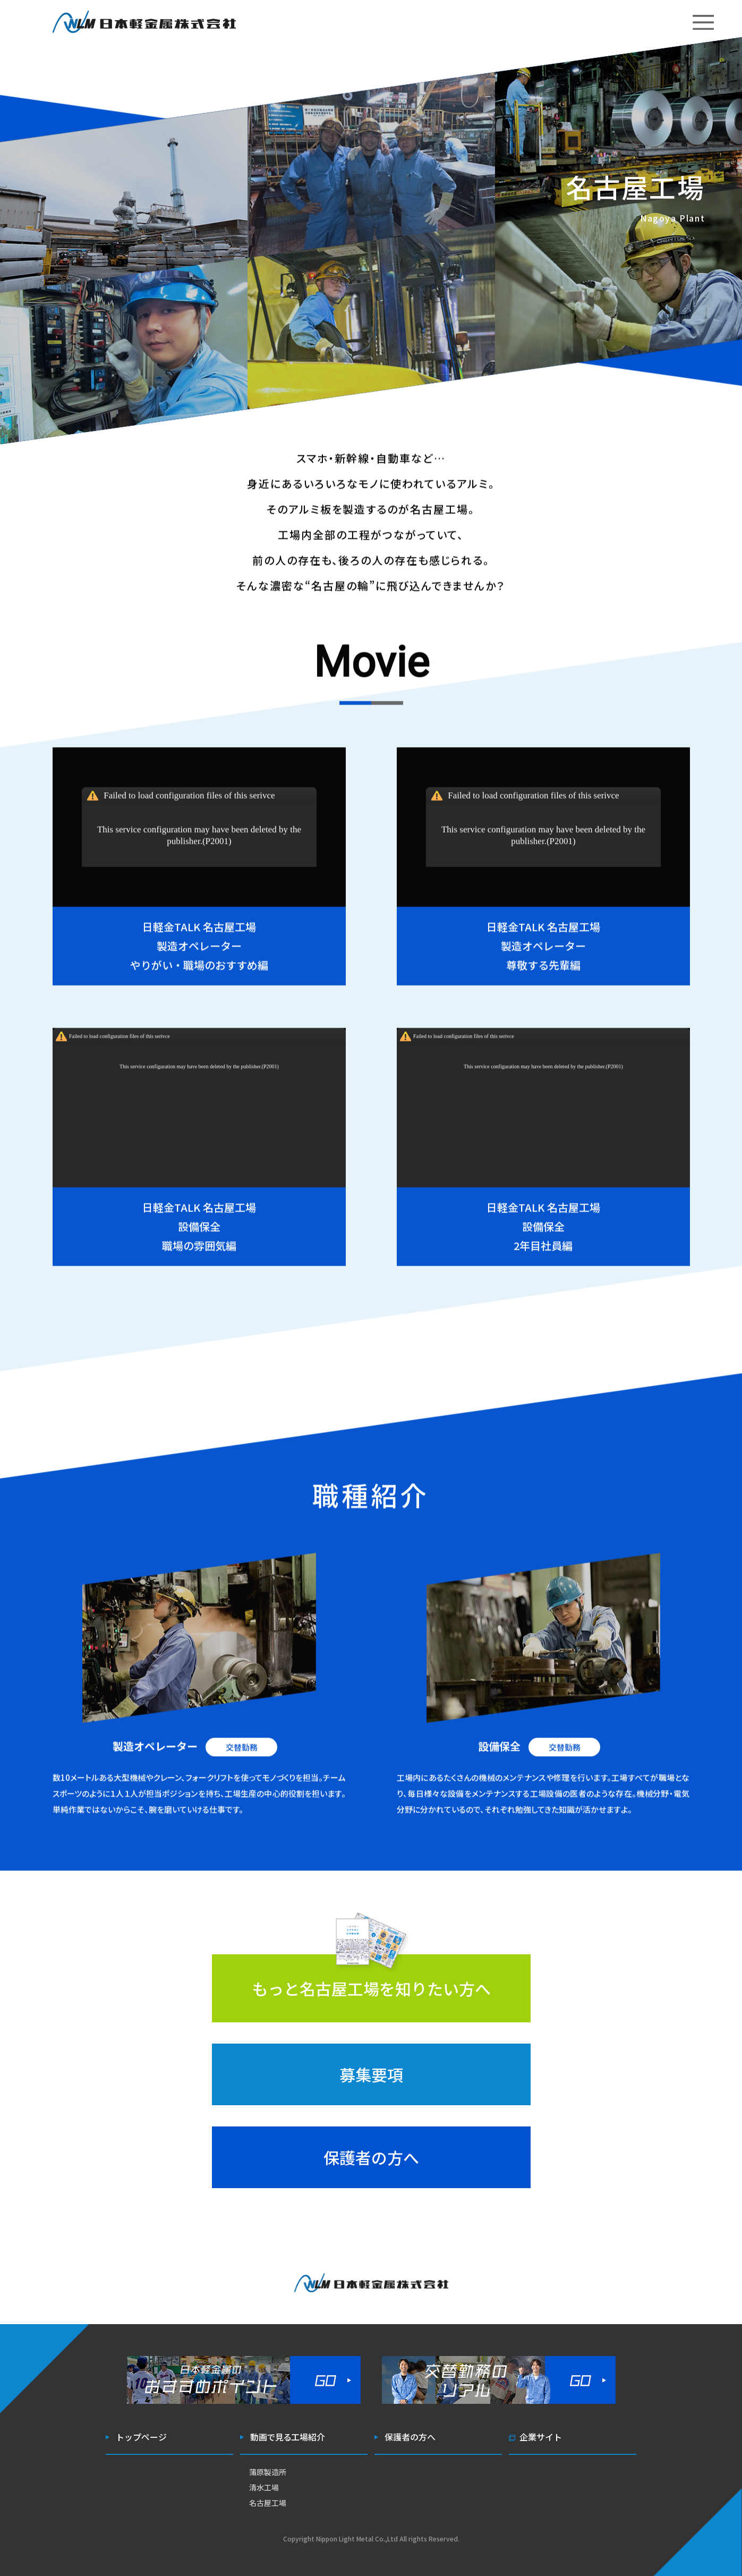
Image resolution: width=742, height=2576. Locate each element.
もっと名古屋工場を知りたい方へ (371, 1988)
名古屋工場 (267, 2502)
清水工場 (264, 2487)
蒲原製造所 (267, 2472)
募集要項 (371, 2074)
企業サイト (540, 2436)
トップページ (141, 2436)
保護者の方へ (371, 2157)
